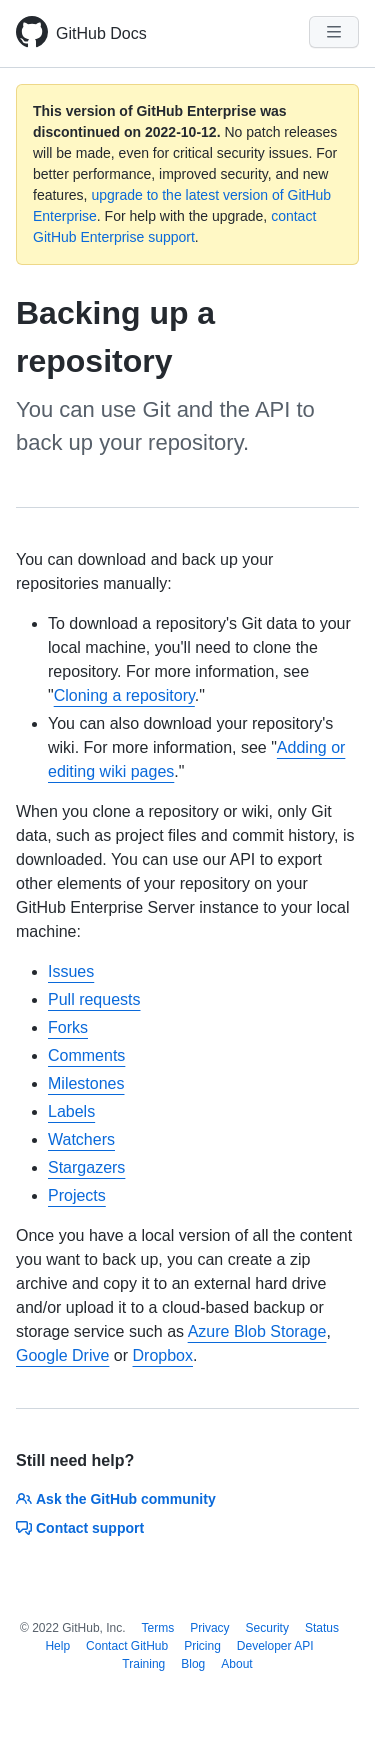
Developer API (275, 1646)
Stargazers (86, 1167)
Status (322, 1628)
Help (57, 1646)
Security (267, 1628)
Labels (71, 1111)
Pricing (202, 1646)
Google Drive (62, 1355)
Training (143, 1664)
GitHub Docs (101, 33)
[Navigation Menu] (334, 32)
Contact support (80, 1528)
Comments (86, 1055)
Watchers (81, 1139)
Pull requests (94, 999)
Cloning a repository (124, 695)
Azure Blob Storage (257, 1331)
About (236, 1664)
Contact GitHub (127, 1646)
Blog (193, 1664)
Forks (68, 1027)
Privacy (209, 1628)
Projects (77, 1195)
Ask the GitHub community (116, 1499)
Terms (158, 1628)
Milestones (86, 1083)
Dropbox (163, 1355)
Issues (71, 971)
